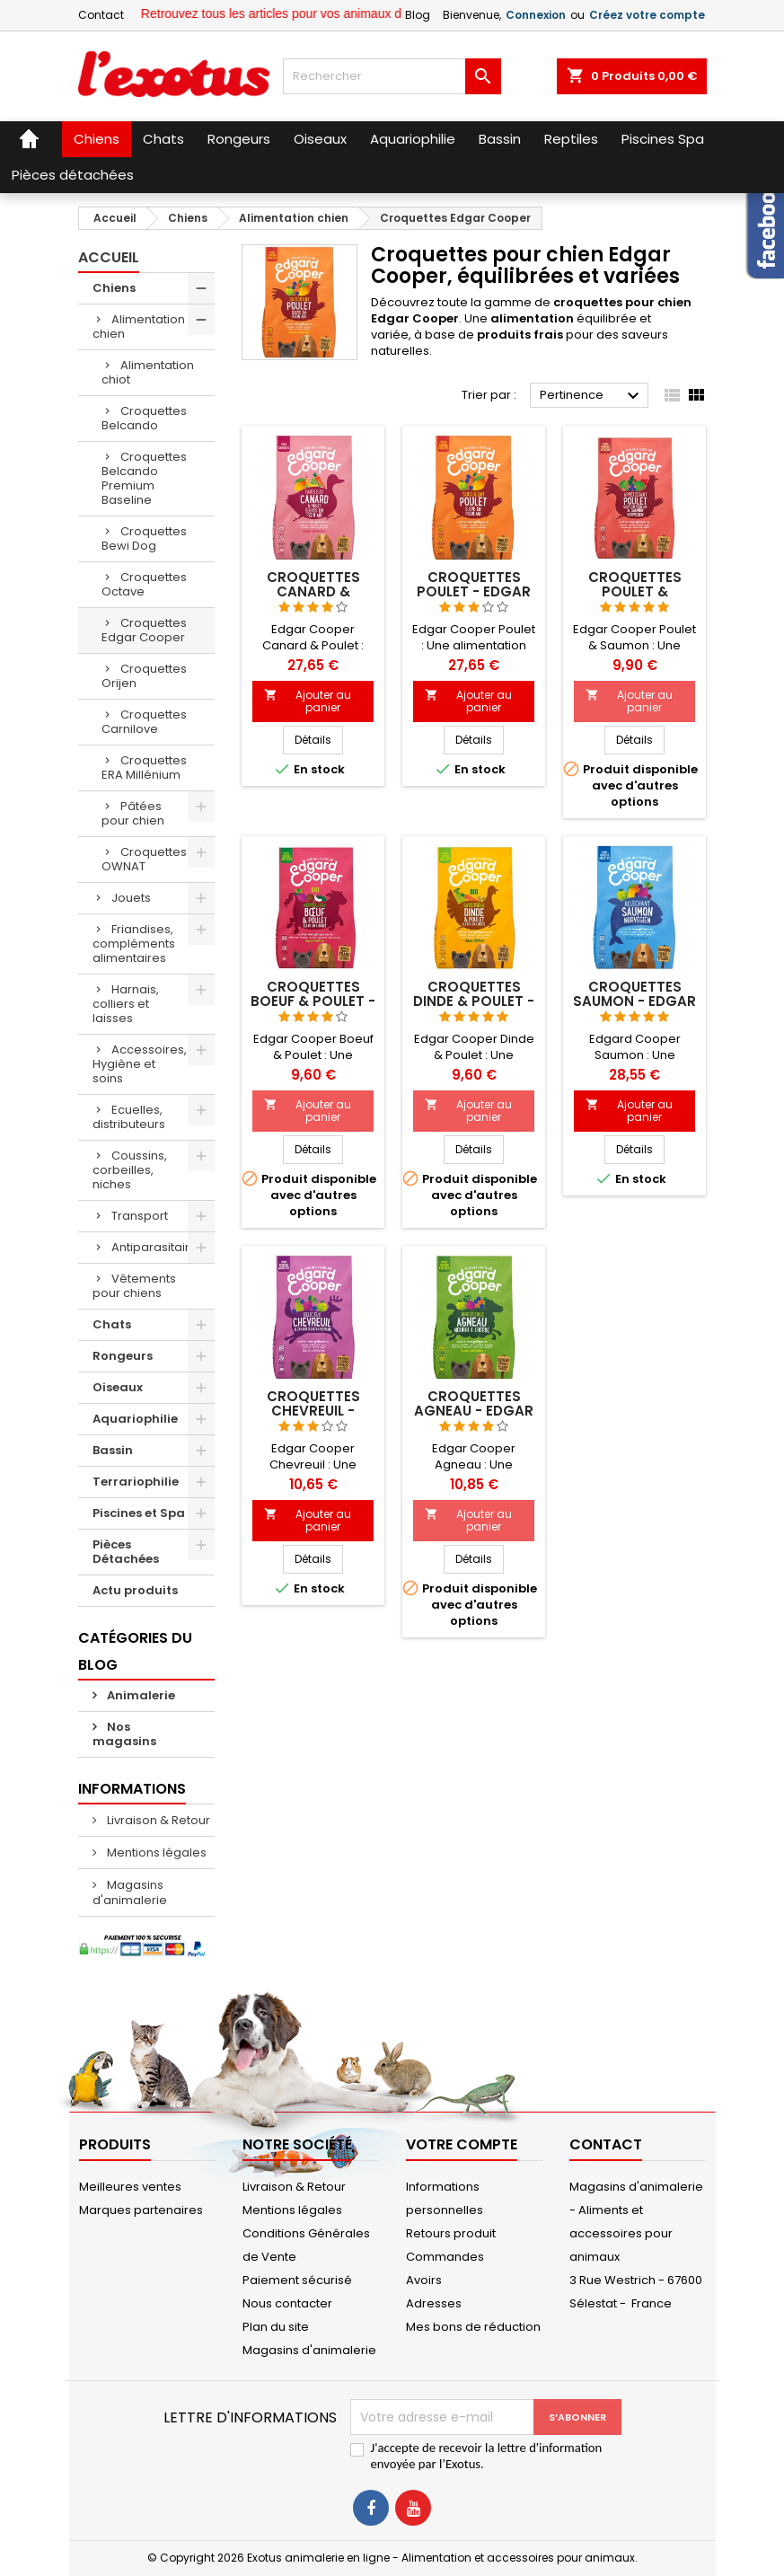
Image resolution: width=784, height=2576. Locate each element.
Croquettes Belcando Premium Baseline (144, 478)
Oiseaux (117, 1387)
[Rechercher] (392, 76)
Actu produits (135, 1590)
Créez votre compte (647, 14)
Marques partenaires (141, 2210)
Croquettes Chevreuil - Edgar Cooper (313, 1410)
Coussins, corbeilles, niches (129, 1170)
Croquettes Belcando (144, 418)
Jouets (131, 897)
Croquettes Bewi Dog (144, 538)
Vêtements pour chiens (134, 1285)
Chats (111, 1324)
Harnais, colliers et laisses (125, 1004)
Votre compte (461, 2144)
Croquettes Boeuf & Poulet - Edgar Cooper (313, 1001)
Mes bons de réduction (473, 2326)
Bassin (112, 1450)
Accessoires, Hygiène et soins (139, 1064)
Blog (417, 14)
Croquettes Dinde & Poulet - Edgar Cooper (473, 1001)
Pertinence (592, 396)
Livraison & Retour (157, 1820)
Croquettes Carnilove (144, 721)
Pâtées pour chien (132, 813)
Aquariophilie (135, 1418)
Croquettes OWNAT (144, 859)
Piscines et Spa (138, 1513)
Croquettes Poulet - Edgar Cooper (474, 591)
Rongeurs (122, 1355)
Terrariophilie (135, 1481)
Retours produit (451, 2233)
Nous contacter (287, 2303)
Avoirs (424, 2280)
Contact (101, 14)
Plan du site (275, 2326)
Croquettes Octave (144, 584)
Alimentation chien (138, 326)
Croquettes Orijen (144, 676)
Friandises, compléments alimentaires (133, 943)
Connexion (536, 14)
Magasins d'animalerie (129, 1892)
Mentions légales (155, 1852)
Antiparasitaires (157, 1247)
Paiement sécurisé (297, 2280)
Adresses (434, 2303)
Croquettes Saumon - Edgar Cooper (634, 1001)
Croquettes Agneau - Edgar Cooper (473, 1410)
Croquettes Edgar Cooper (144, 630)
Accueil (108, 257)
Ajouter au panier (307, 701)
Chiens (114, 287)
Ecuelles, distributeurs (128, 1117)
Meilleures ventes (130, 2186)
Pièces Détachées (125, 1551)
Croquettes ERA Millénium (144, 767)
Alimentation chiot (147, 372)
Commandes (445, 2256)
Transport (139, 1215)
